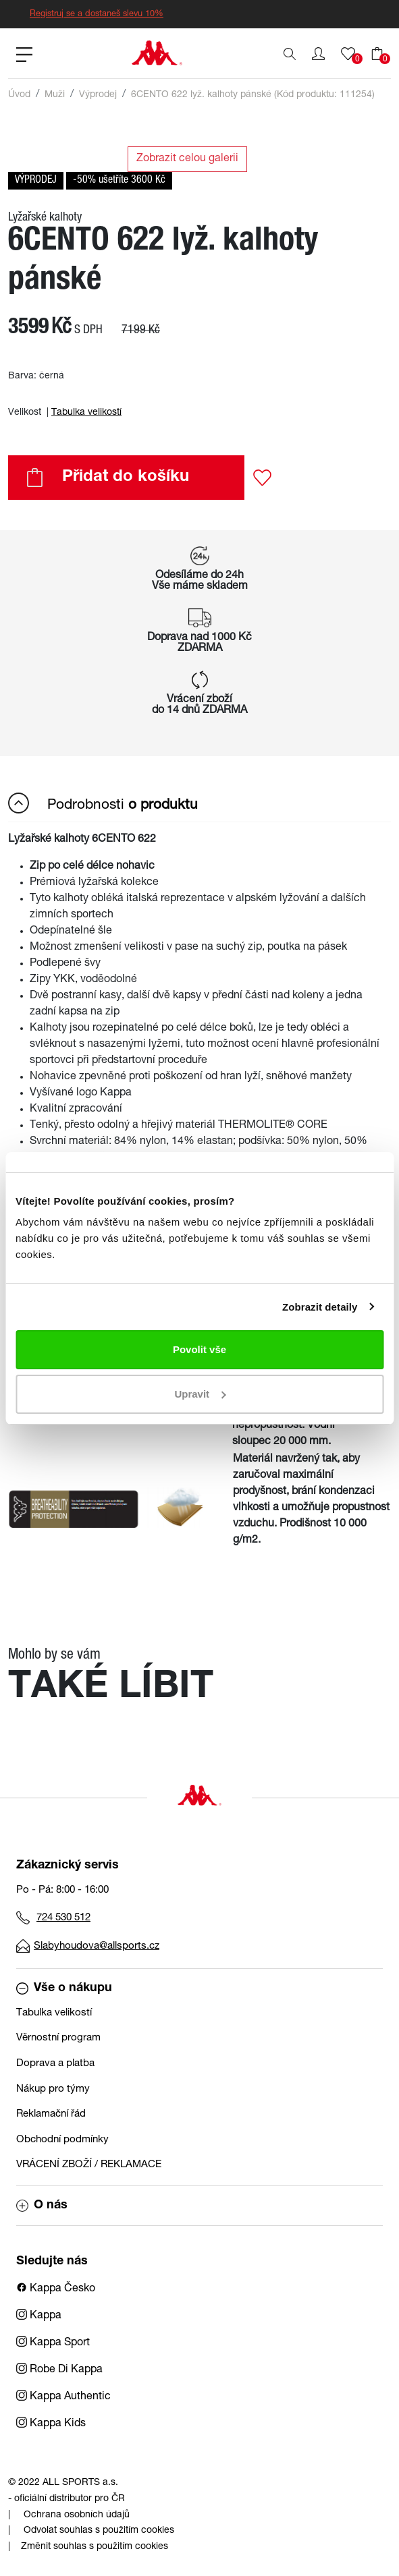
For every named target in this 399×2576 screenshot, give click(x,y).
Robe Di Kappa (59, 2370)
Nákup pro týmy (53, 2089)
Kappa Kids (51, 2424)
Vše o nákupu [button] (64, 1988)
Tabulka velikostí (86, 413)
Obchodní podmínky (62, 2140)
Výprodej (98, 95)
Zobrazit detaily (320, 1307)
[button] (318, 54)
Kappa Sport (53, 2343)
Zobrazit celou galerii (187, 159)
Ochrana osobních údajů (77, 2515)
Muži (55, 95)
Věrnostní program (58, 2038)
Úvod (19, 95)
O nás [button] (42, 2206)
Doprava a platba (55, 2064)
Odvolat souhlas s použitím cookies (99, 2531)
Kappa (38, 2316)
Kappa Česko (55, 2289)
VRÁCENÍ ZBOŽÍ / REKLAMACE (88, 2165)
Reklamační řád (51, 2114)
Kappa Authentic (63, 2397)
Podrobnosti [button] (103, 803)
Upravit (199, 1394)
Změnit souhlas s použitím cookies (94, 2547)
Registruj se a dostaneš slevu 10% (96, 14)
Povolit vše (199, 1349)
